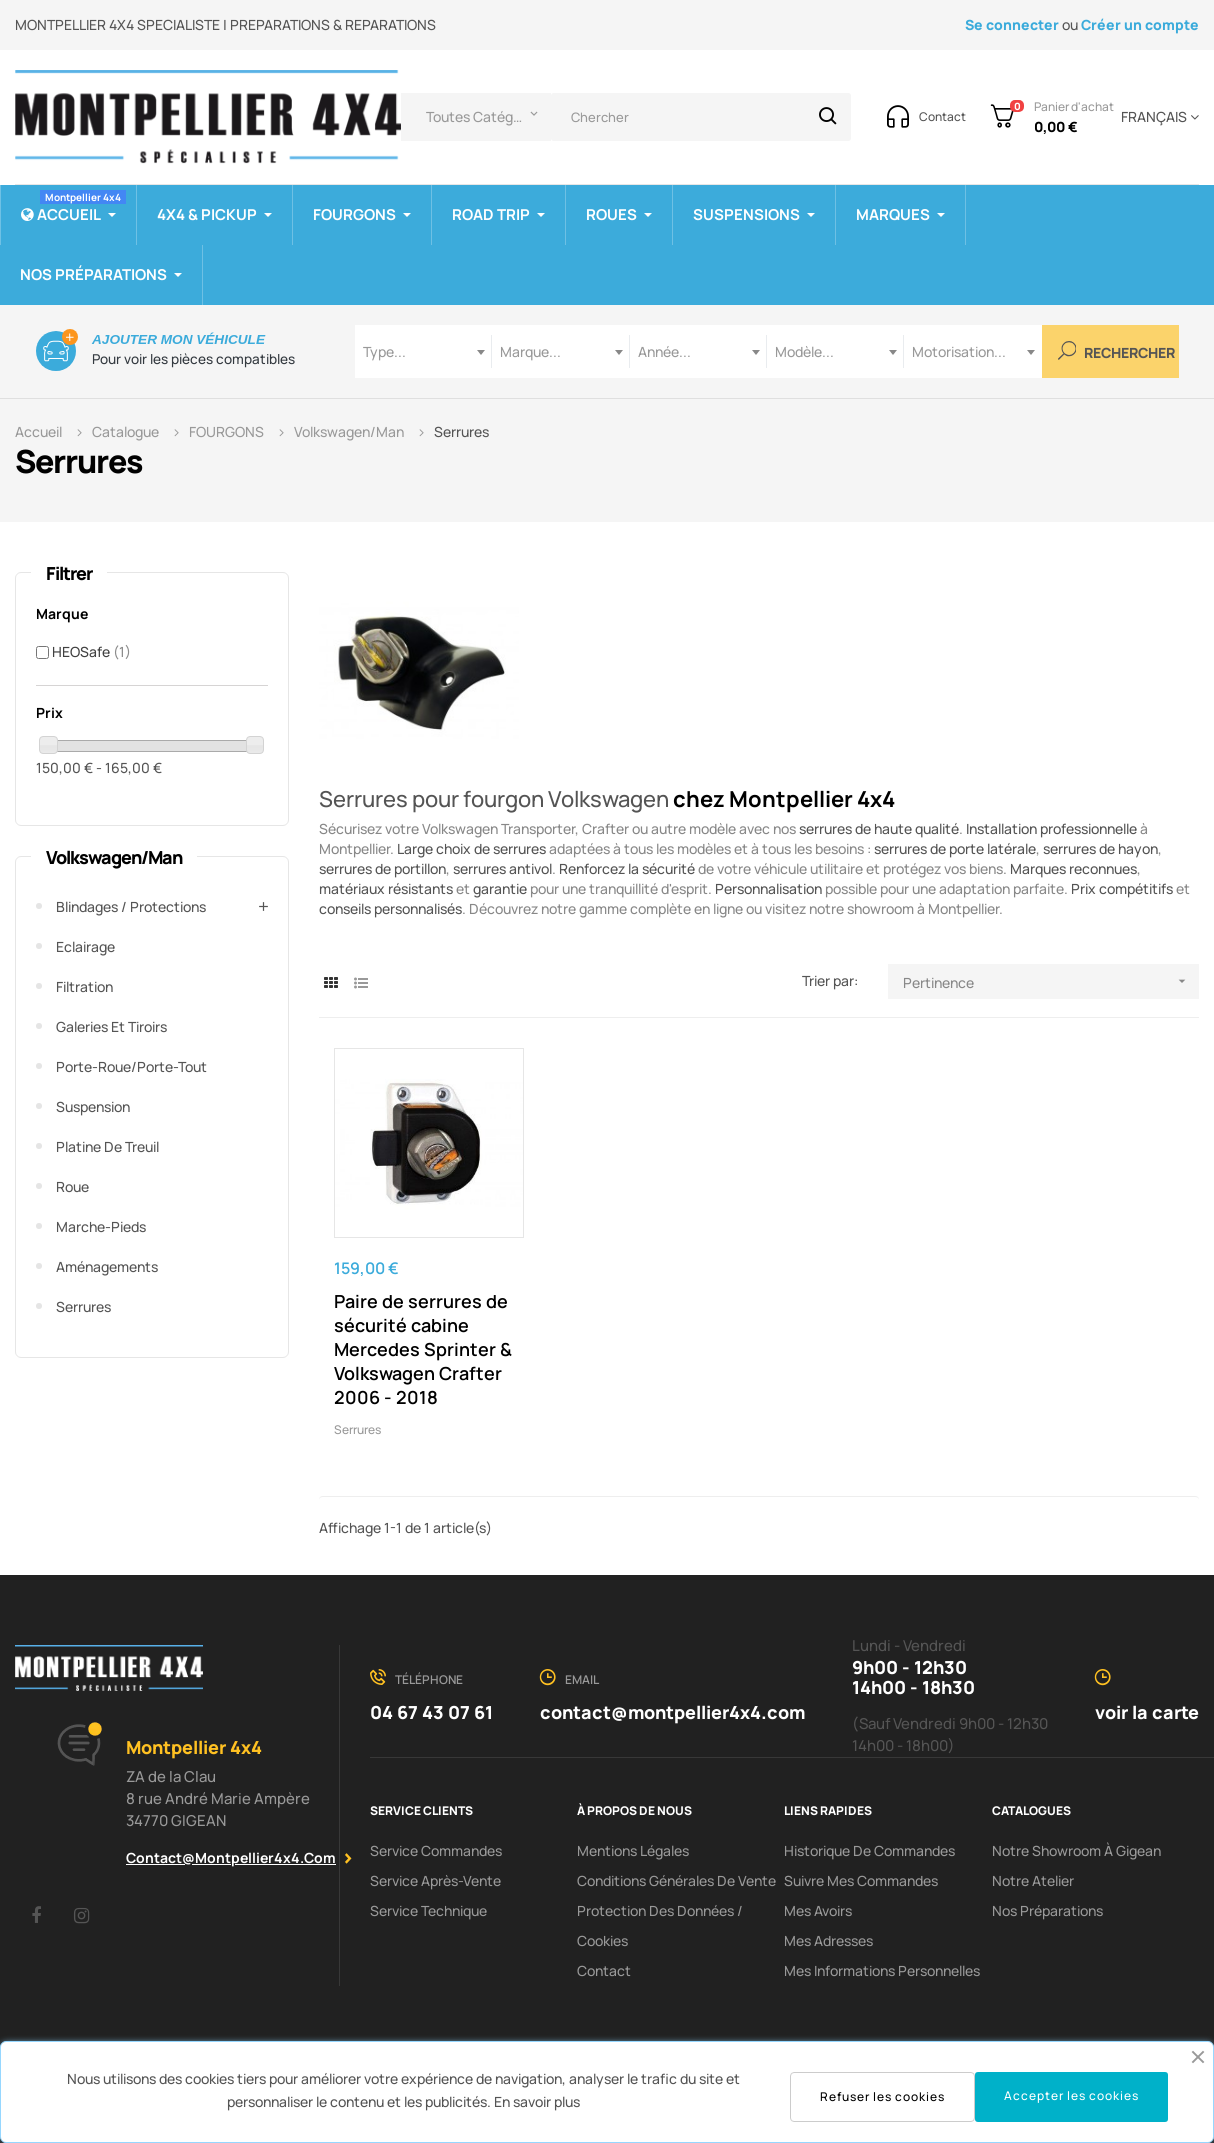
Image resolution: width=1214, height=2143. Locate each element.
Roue (72, 1186)
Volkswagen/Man (114, 857)
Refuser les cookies (882, 2096)
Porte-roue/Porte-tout (131, 1066)
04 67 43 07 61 (431, 1712)
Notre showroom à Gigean (1076, 1850)
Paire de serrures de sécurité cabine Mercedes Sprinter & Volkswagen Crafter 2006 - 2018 (423, 1349)
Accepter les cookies (1071, 2095)
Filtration (84, 986)
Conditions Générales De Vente (676, 1880)
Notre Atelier (1033, 1880)
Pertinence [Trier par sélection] (1051, 981)
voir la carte (1147, 1712)
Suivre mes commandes (861, 1880)
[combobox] (423, 351)
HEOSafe (91, 651)
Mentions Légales (633, 1850)
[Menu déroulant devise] (1156, 117)
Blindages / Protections (131, 906)
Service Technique (428, 1910)
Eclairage (85, 946)
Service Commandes (436, 1850)
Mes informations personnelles (882, 1970)
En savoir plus (537, 2101)
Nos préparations (1047, 1910)
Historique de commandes (869, 1850)
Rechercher (1117, 351)
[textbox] (423, 351)
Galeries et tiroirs (111, 1026)
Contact (604, 1970)
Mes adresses (828, 1940)
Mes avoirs (818, 1910)
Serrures (83, 1306)
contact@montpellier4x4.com (231, 1857)
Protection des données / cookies (660, 1925)
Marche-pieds (101, 1226)
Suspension (93, 1106)
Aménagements (107, 1266)
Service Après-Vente (435, 1880)
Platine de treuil (107, 1146)
